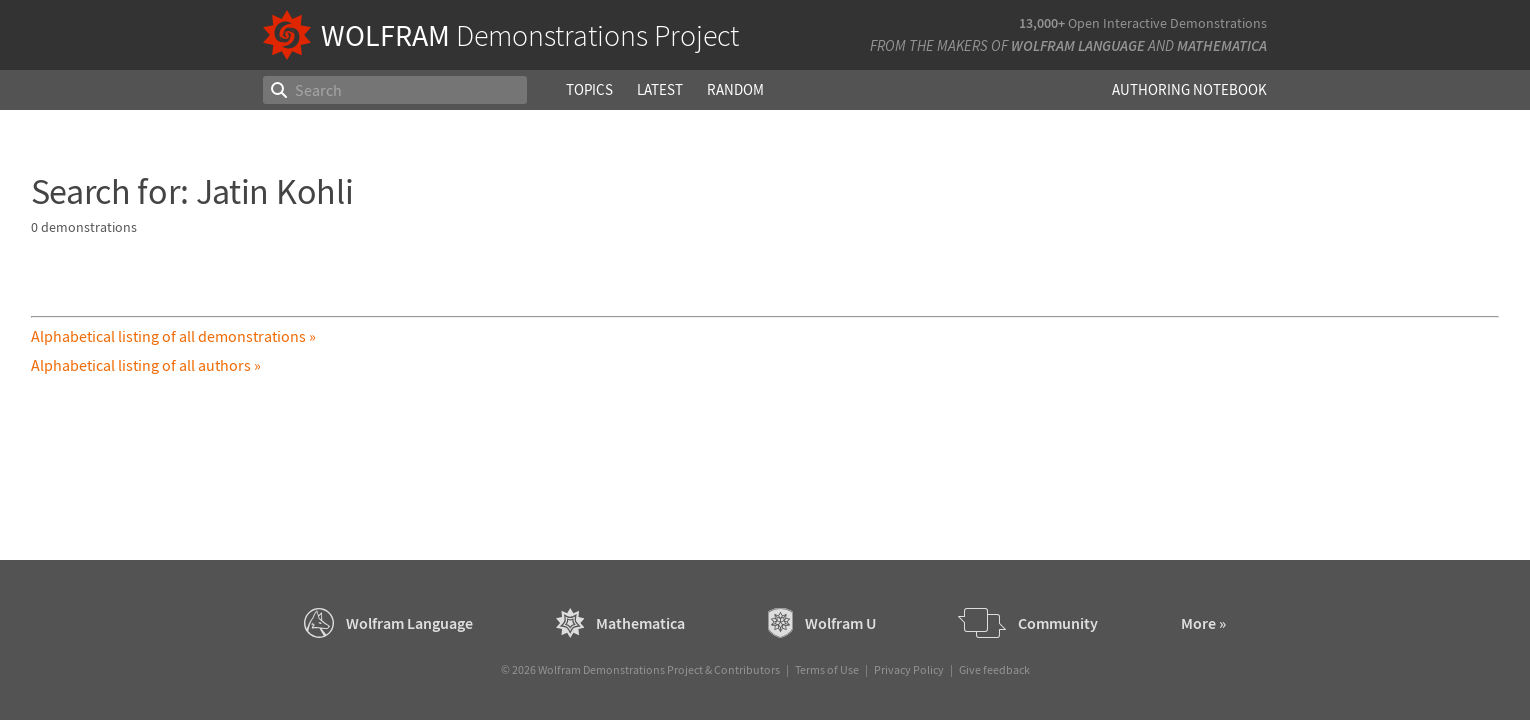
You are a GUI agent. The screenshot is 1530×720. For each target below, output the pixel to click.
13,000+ (1042, 23)
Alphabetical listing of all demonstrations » (173, 336)
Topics (589, 89)
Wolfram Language (1078, 45)
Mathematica (1222, 45)
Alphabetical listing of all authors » (146, 365)
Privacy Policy (909, 669)
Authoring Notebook (1189, 89)
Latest (660, 89)
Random (735, 89)
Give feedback (994, 669)
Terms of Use (827, 669)
